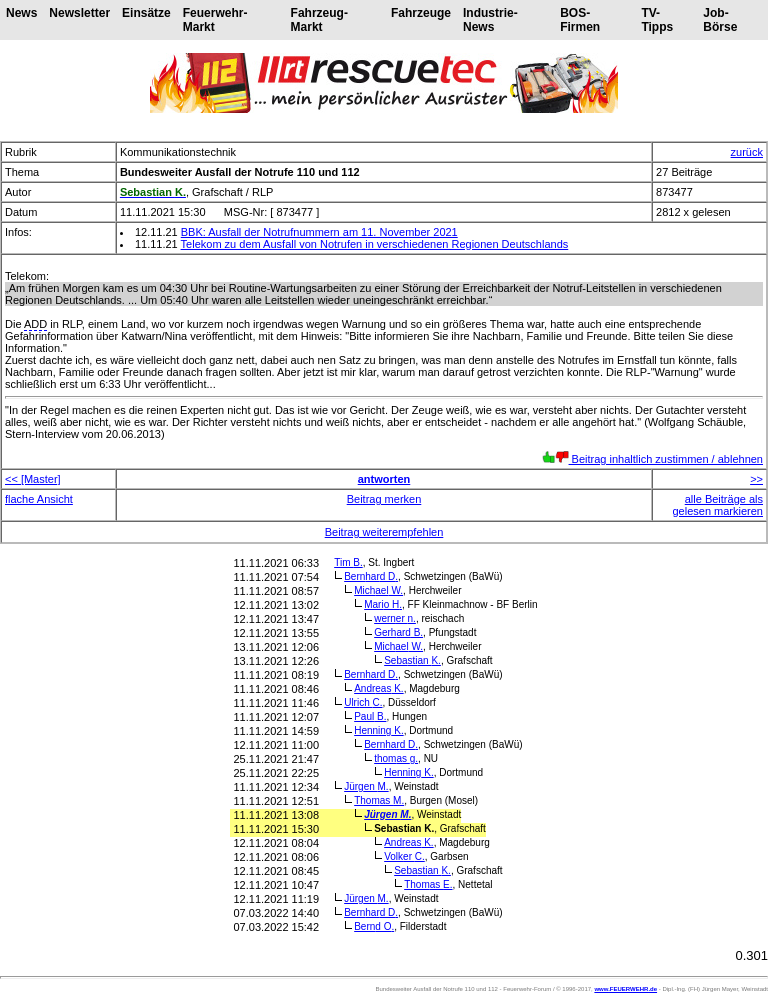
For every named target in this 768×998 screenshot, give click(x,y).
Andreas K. (378, 688)
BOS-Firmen (580, 20)
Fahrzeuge (421, 13)
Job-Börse (720, 20)
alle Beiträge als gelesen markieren (718, 505)
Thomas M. (379, 800)
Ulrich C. (363, 702)
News (21, 13)
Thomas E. (428, 884)
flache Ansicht (39, 499)
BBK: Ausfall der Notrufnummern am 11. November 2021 (319, 232)
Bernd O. (374, 926)
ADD (35, 324)
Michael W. (378, 590)
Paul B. (370, 716)
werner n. (395, 618)
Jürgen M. (366, 786)
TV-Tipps (657, 20)
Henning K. (379, 730)
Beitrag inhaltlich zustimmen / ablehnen (652, 459)
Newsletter (79, 13)
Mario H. (383, 604)
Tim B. (348, 562)
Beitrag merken (384, 499)
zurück (747, 152)
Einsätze (146, 13)
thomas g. (396, 758)
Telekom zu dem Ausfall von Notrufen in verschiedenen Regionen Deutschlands (375, 244)
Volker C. (404, 856)
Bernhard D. (371, 576)
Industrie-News (490, 20)
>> (756, 479)
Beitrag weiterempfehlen (384, 532)
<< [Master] (33, 479)
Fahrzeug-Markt (319, 20)
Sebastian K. (412, 660)
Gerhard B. (398, 632)
